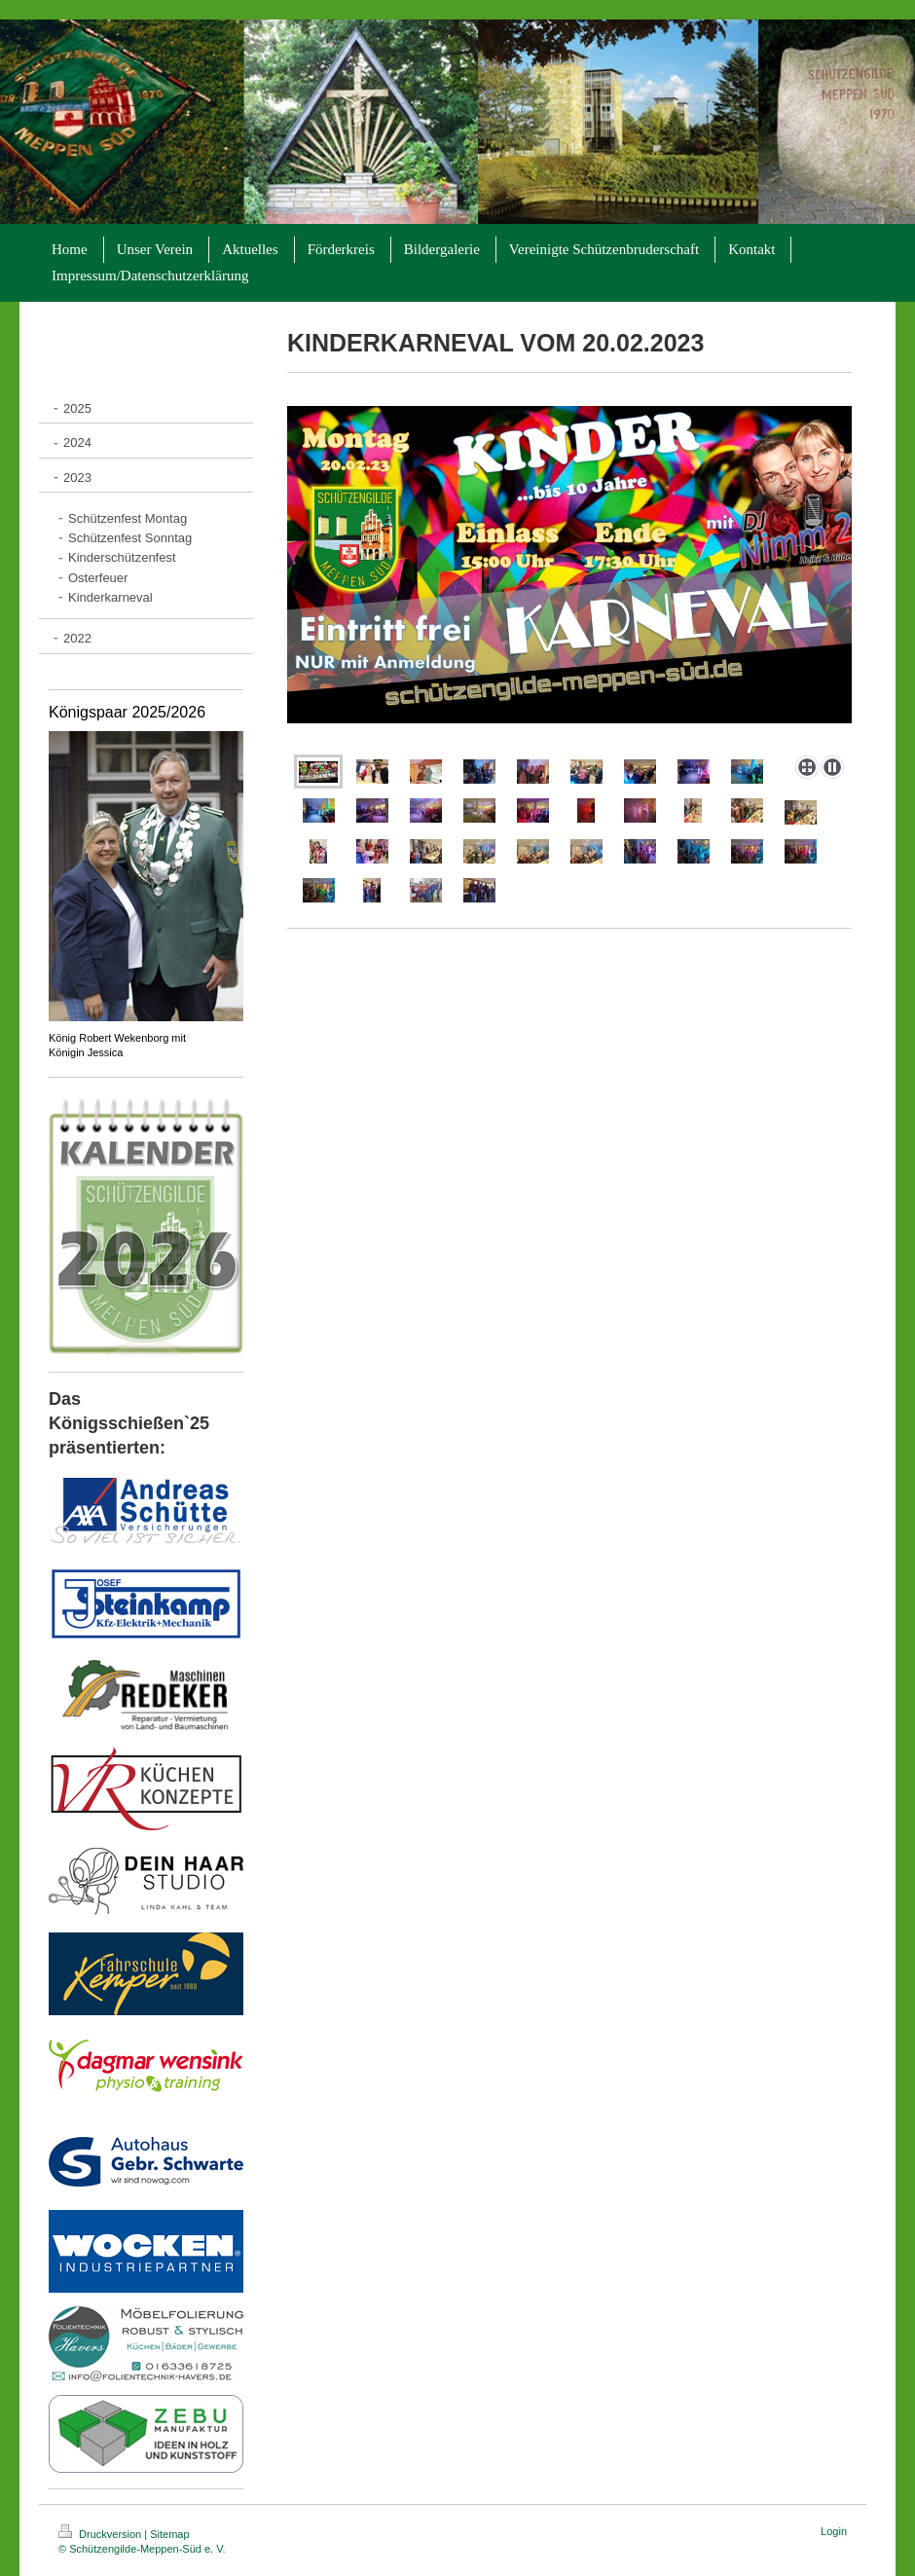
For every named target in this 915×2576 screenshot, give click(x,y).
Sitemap (169, 2534)
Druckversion (101, 2534)
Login (834, 2531)
